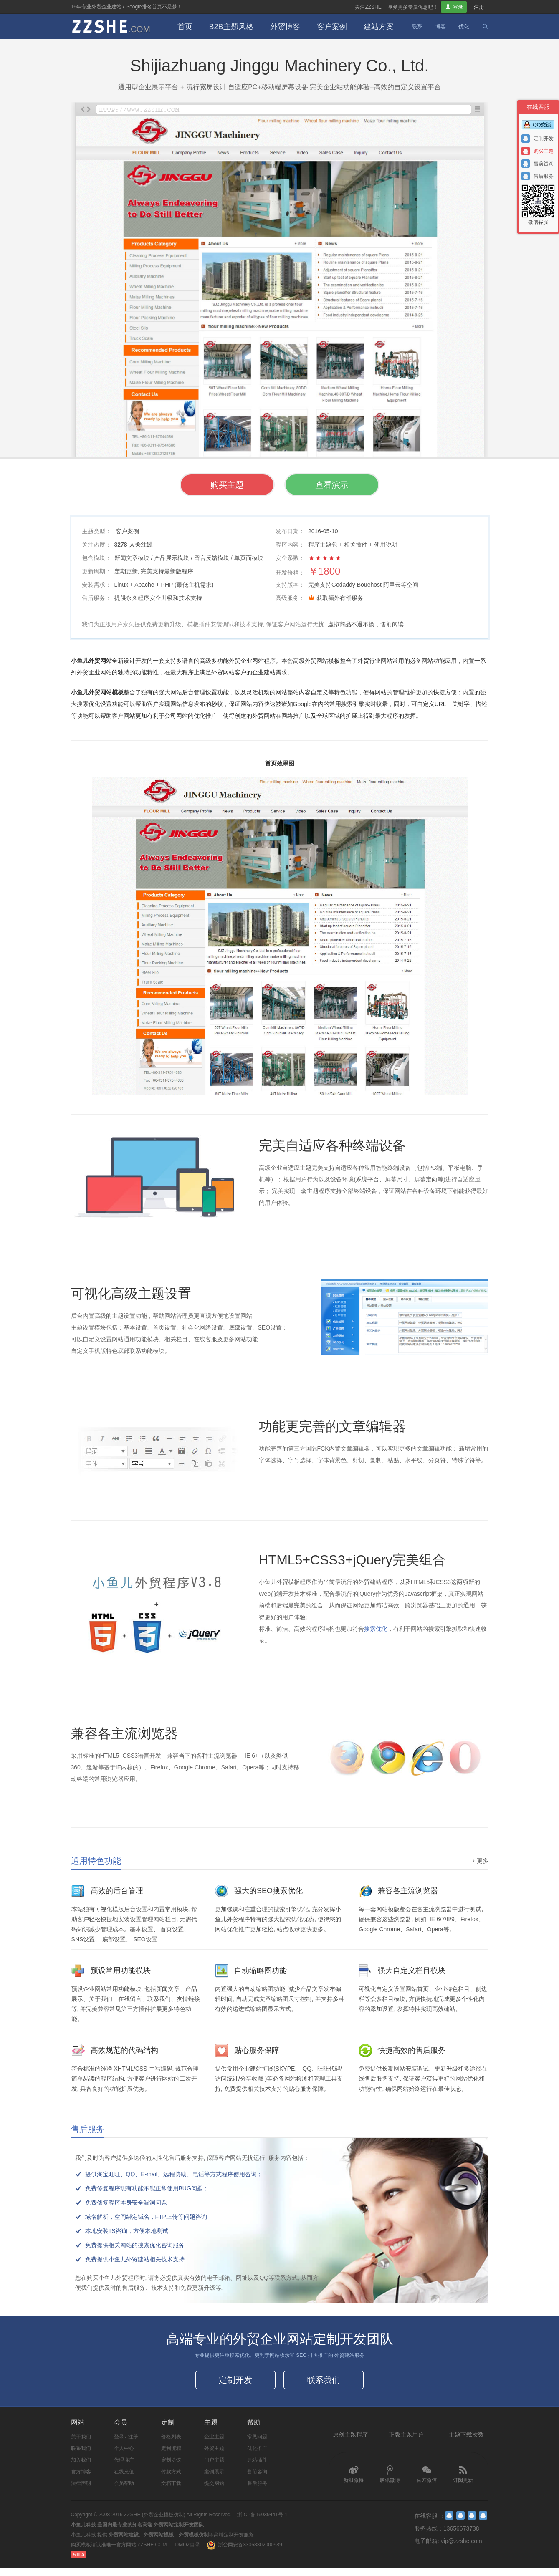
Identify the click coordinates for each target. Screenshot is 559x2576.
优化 (463, 26)
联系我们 (323, 2384)
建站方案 (379, 27)
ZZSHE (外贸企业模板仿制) (154, 2523)
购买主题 (206, 485)
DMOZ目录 (187, 2553)
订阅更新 (463, 2482)
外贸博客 (285, 27)
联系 (417, 26)
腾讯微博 (390, 2482)
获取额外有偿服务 (339, 598)
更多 (479, 1861)
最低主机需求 (194, 585)
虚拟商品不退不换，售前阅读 (366, 625)
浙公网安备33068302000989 (250, 2553)
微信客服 (538, 204)
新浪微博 (354, 2482)
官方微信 (427, 2482)
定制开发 (235, 2384)
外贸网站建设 (124, 2543)
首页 (184, 27)
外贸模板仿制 (194, 2543)
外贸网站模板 (159, 2543)
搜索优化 (375, 1629)
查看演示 (352, 485)
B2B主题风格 (231, 27)
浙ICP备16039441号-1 (262, 2523)
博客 (440, 26)
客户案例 (332, 27)
